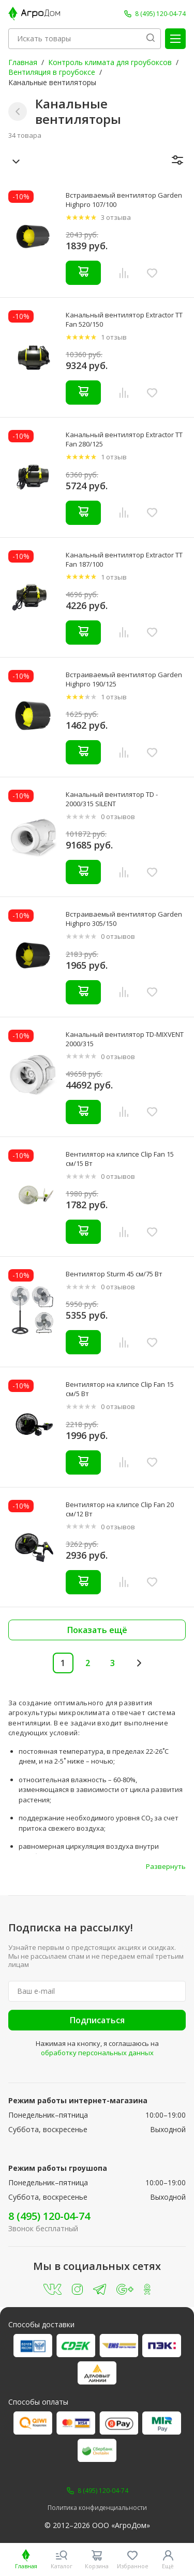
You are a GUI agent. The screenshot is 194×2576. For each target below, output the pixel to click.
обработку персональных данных (97, 2052)
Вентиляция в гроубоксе (51, 72)
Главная (22, 62)
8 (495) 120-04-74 (49, 2216)
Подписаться (97, 2020)
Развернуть (166, 1866)
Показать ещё (97, 1630)
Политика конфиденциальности (97, 2508)
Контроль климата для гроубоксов (110, 62)
